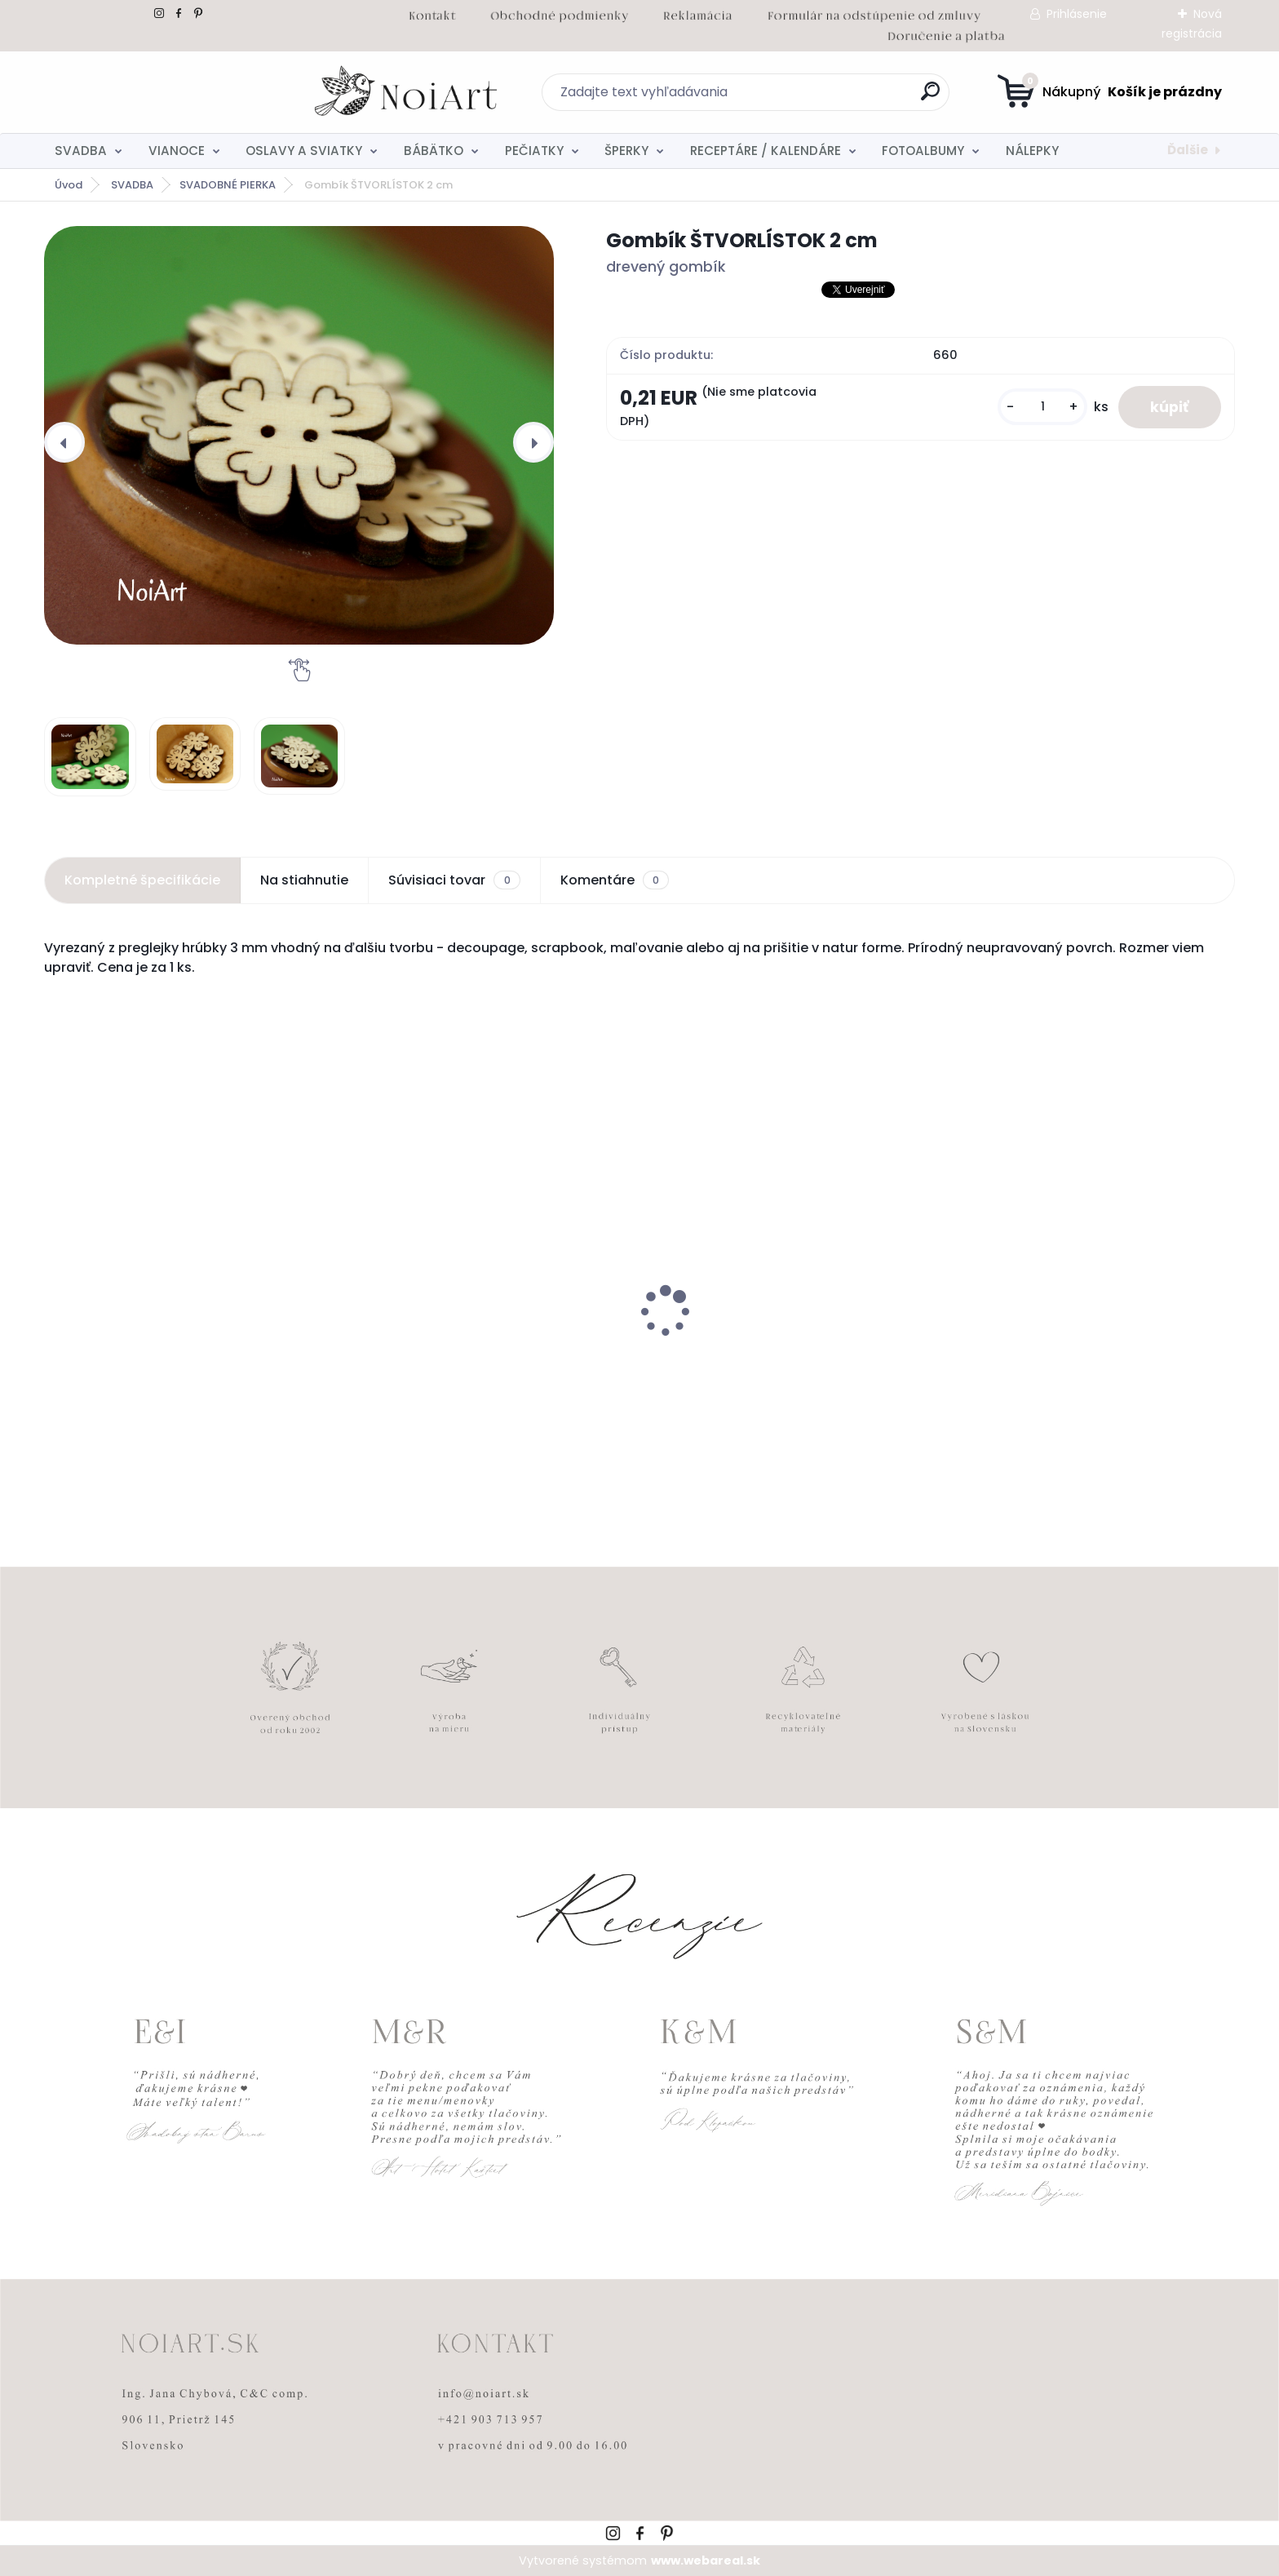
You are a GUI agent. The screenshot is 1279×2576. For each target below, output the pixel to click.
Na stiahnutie (304, 880)
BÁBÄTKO (433, 150)
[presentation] (64, 442)
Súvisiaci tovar (454, 880)
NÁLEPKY (1032, 150)
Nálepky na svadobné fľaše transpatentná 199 (1044, 1357)
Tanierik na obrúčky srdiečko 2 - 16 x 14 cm (488, 1349)
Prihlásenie (1077, 14)
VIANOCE (176, 150)
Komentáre (614, 880)
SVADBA (81, 150)
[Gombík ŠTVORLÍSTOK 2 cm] (299, 435)
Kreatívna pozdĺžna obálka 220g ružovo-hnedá (785, 1357)
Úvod (68, 185)
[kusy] (1041, 406)
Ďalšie (1187, 149)
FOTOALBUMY (923, 150)
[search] (799, 97)
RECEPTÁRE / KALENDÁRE (765, 150)
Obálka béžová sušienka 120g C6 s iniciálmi (163, 1357)
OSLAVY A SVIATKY (304, 150)
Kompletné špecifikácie (142, 880)
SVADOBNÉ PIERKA (227, 185)
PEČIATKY (534, 150)
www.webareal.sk (705, 2560)
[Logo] (144, 92)
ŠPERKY (626, 150)
